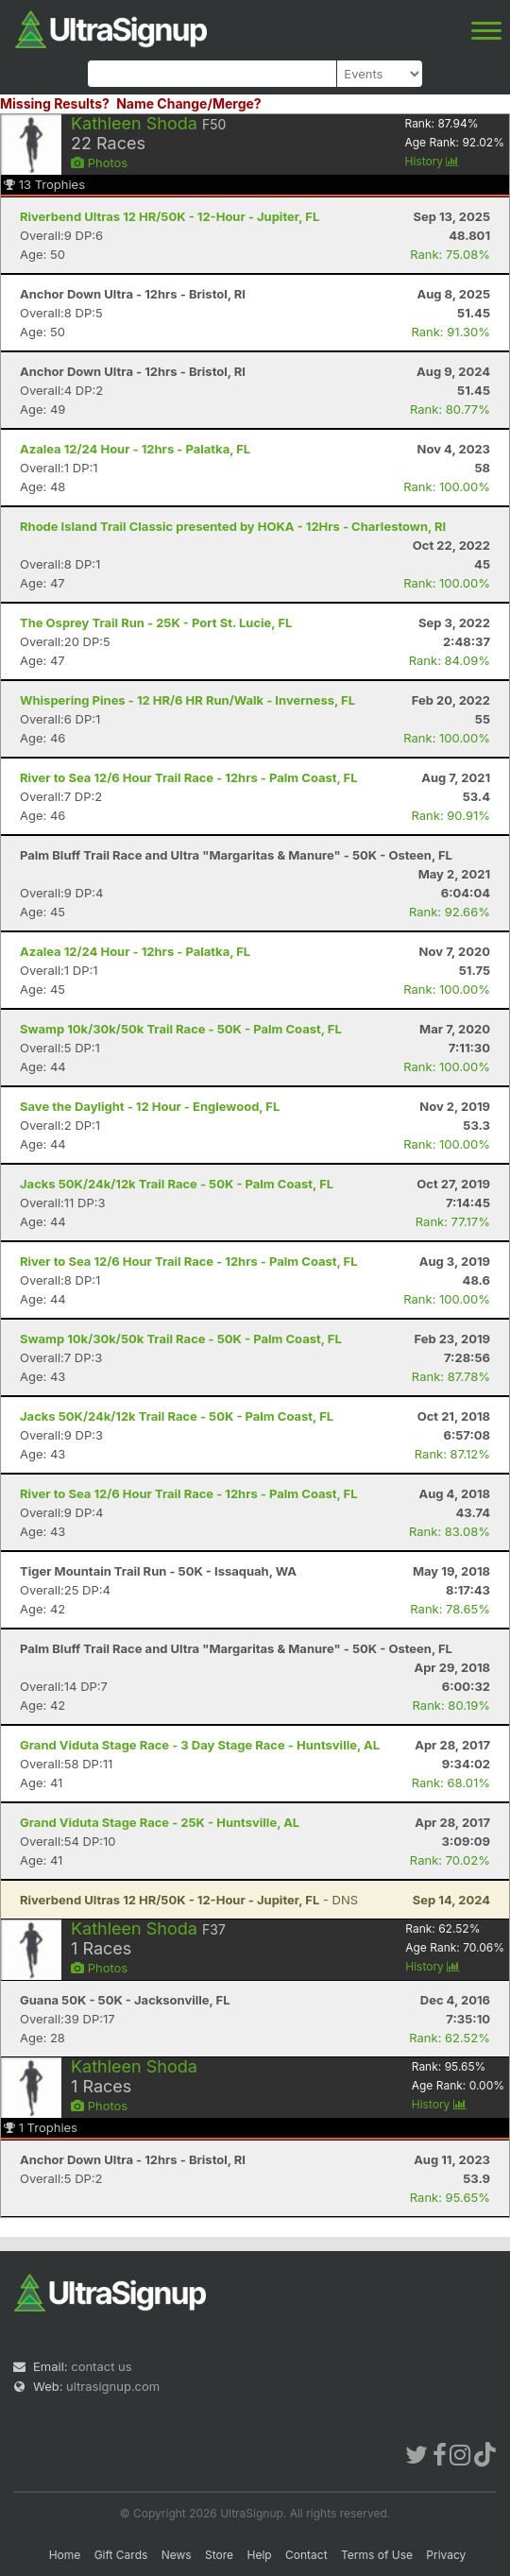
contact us (101, 2366)
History (431, 161)
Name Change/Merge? (189, 103)
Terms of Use (377, 2555)
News (177, 2555)
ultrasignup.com (113, 2386)
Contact (306, 2555)
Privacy (446, 2555)
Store (219, 2555)
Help (258, 2555)
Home (65, 2555)
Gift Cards (121, 2555)
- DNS (189, 1899)
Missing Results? (55, 103)
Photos (99, 162)
